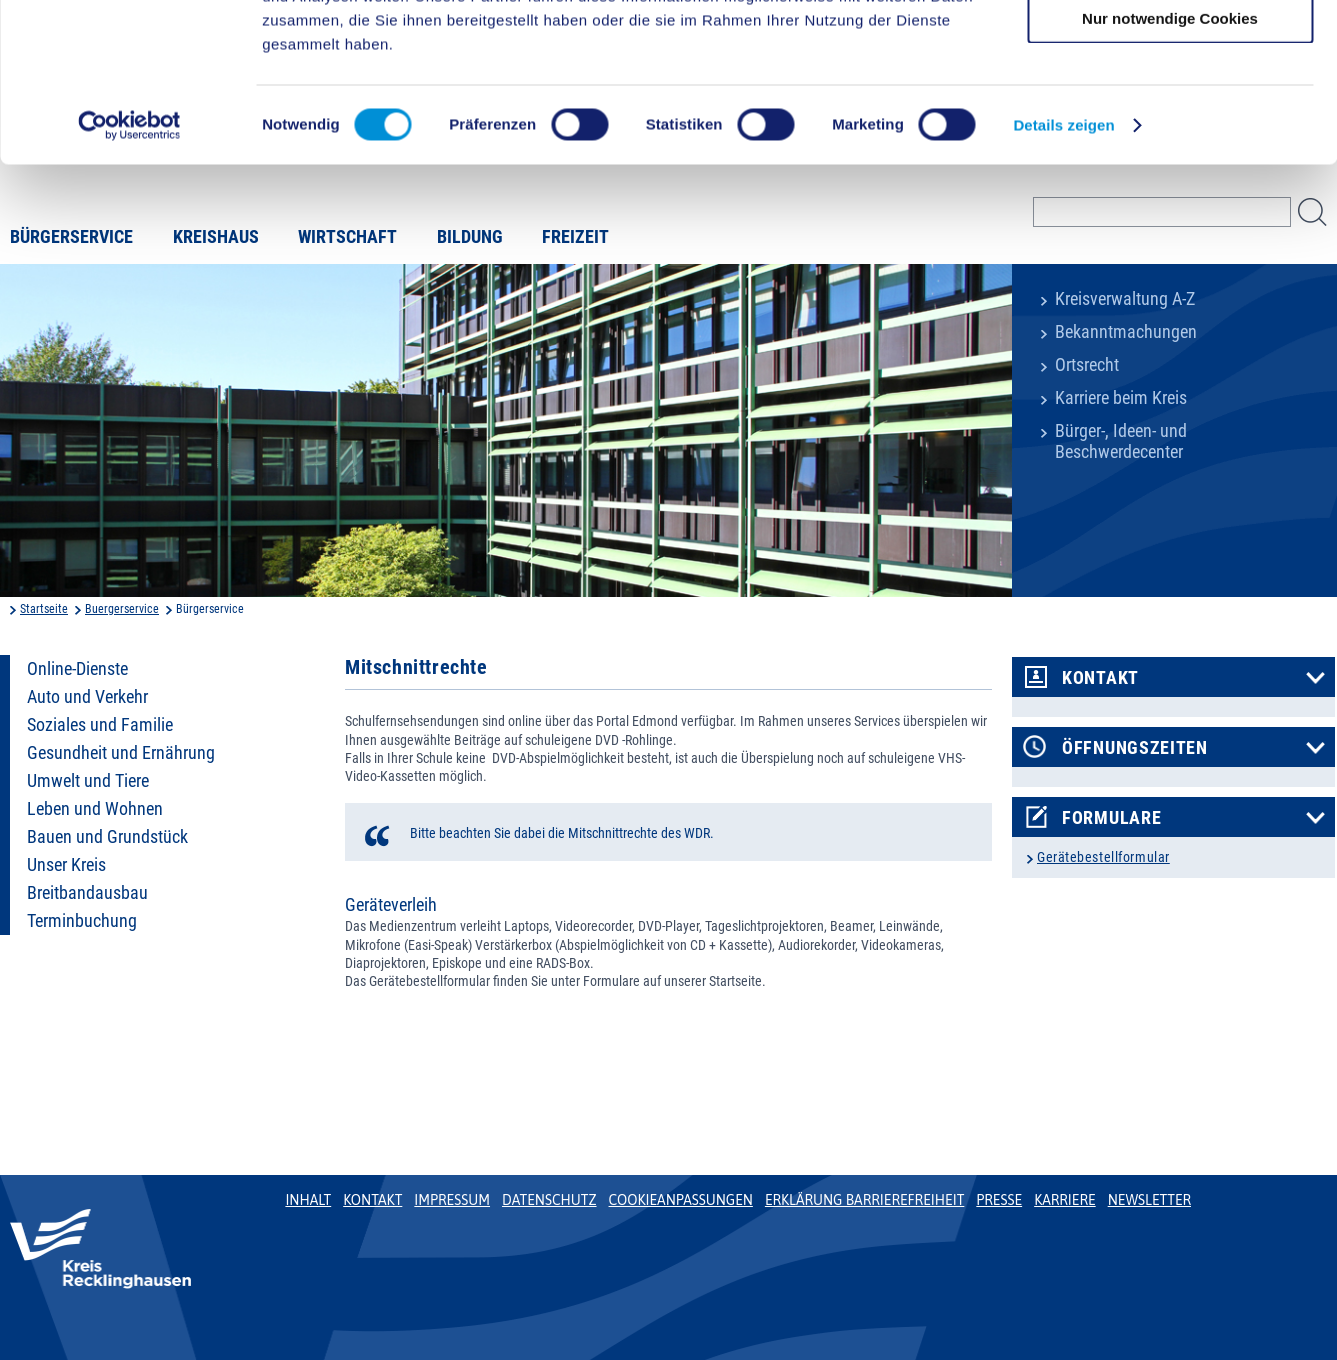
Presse (999, 1200)
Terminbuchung (82, 921)
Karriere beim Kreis (1121, 398)
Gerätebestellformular (1103, 857)
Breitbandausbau (87, 893)
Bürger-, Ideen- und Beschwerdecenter (1121, 441)
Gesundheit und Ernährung (121, 753)
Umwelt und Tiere (88, 781)
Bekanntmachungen (1126, 332)
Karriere (1065, 1200)
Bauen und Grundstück (107, 837)
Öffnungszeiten (1135, 748)
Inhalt (308, 1200)
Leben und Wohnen (95, 809)
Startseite (44, 609)
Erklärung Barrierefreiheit (864, 1200)
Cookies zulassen (1170, 49)
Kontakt (1100, 678)
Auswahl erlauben (1170, 108)
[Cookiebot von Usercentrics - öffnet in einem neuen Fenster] (129, 274)
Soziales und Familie (100, 725)
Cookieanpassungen (681, 1200)
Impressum (452, 1200)
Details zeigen (1063, 273)
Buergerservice (122, 609)
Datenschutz (549, 1200)
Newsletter (1149, 1200)
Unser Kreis (66, 865)
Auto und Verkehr (87, 697)
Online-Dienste (77, 669)
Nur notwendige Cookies (1170, 166)
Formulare (1111, 818)
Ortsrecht (1087, 365)
